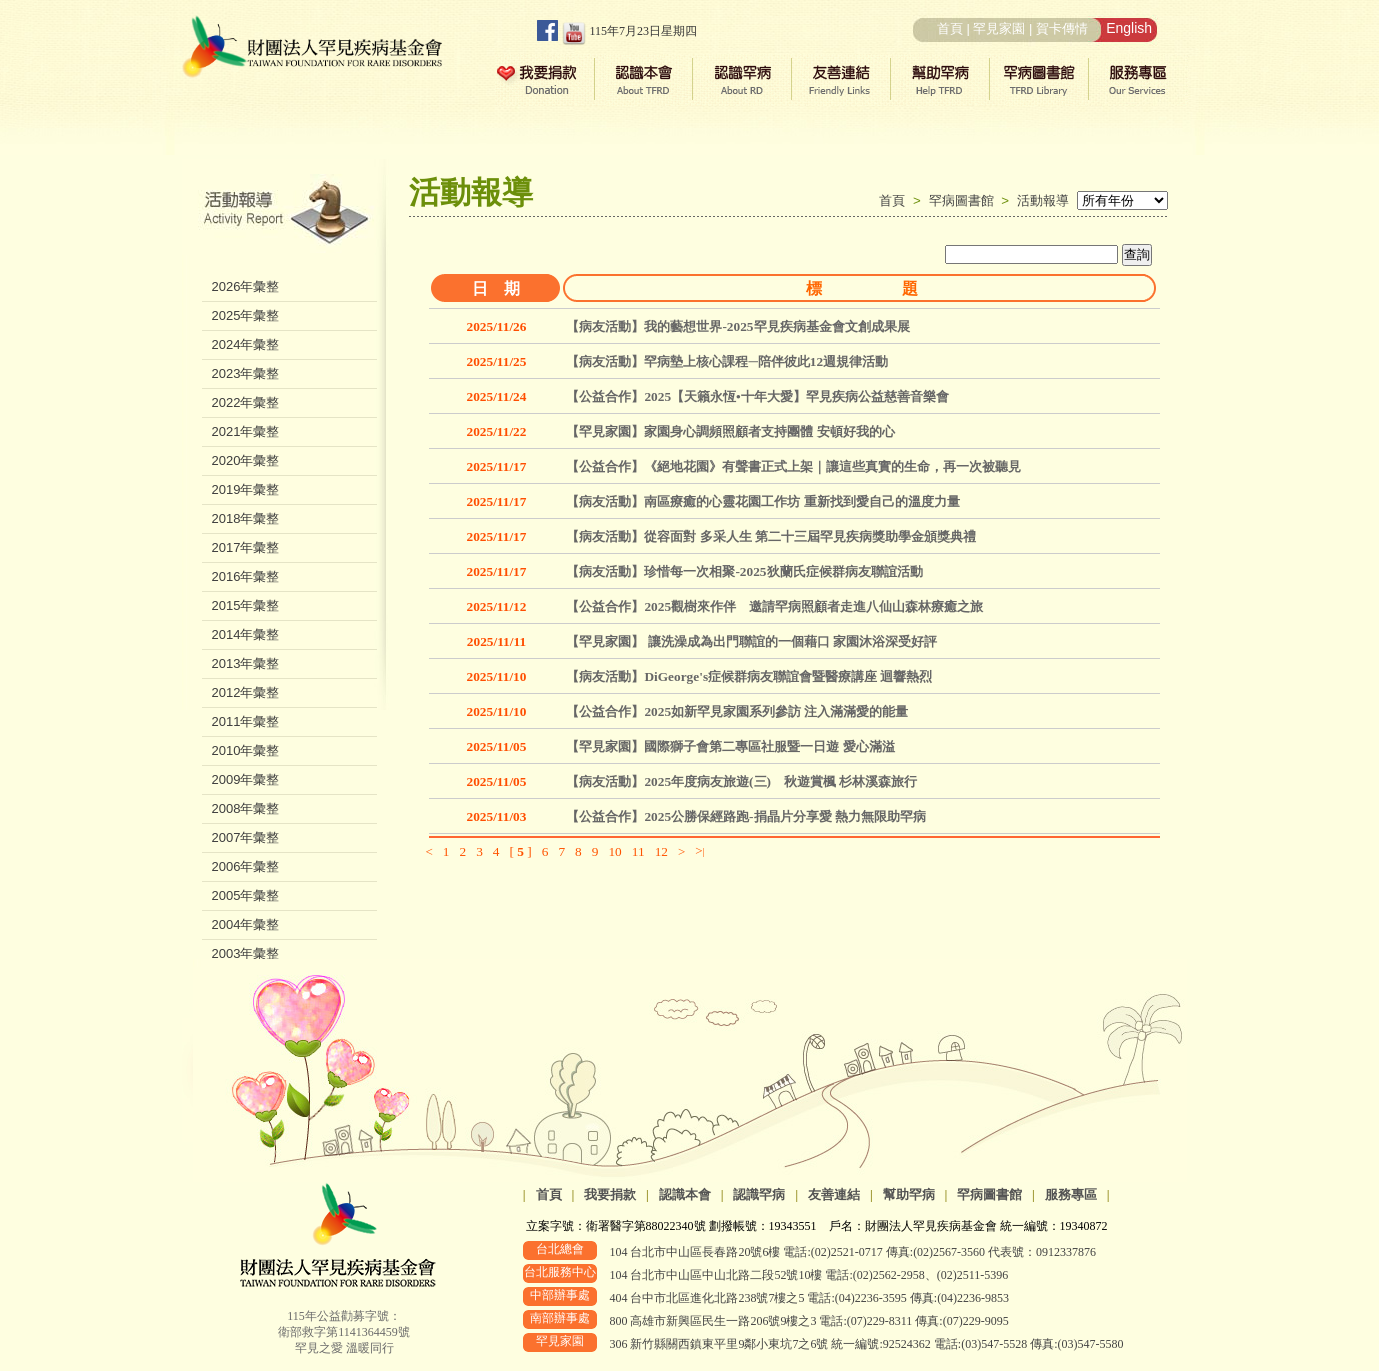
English (1129, 28)
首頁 (950, 28)
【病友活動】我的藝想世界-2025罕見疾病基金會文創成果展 (737, 326)
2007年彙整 (246, 837)
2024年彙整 (246, 344)
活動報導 (1043, 200)
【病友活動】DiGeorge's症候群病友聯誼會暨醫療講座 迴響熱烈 (749, 676)
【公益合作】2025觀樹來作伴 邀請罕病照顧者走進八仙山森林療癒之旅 (774, 606)
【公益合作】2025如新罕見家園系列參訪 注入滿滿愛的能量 (737, 711)
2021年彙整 (246, 431)
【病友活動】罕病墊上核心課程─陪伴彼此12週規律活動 (727, 361)
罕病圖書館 (965, 200)
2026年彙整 (246, 286)
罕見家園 (999, 28)
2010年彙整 (246, 750)
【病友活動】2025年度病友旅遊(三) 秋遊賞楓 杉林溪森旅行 (741, 781)
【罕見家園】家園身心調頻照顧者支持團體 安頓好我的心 (730, 431)
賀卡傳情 (1062, 28)
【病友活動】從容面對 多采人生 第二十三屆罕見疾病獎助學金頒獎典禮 (771, 536)
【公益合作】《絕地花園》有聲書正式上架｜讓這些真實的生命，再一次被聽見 (793, 466)
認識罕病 (759, 1194)
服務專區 (1071, 1194)
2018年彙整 (246, 518)
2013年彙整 (246, 663)
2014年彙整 (246, 634)
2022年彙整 (246, 402)
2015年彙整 (246, 605)
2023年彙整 (246, 373)
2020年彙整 (246, 460)
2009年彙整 (246, 779)
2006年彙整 (246, 866)
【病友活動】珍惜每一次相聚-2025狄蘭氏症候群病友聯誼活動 (744, 571)
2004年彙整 (246, 924)
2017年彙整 (246, 547)
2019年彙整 (246, 489)
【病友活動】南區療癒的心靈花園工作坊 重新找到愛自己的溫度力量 (762, 501)
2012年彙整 (246, 692)
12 (661, 851)
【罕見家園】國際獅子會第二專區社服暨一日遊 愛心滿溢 (730, 746)
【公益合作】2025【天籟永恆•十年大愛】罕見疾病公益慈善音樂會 (757, 396)
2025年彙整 (246, 315)
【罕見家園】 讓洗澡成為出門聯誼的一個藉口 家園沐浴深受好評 (751, 641)
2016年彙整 (246, 576)
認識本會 (685, 1194)
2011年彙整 (246, 721)
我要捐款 (610, 1194)
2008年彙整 (246, 808)
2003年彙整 (246, 953)
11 (638, 851)
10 (614, 851)
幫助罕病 (909, 1194)
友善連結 (834, 1194)
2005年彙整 (246, 895)
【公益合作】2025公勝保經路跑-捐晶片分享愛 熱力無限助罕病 (745, 816)
